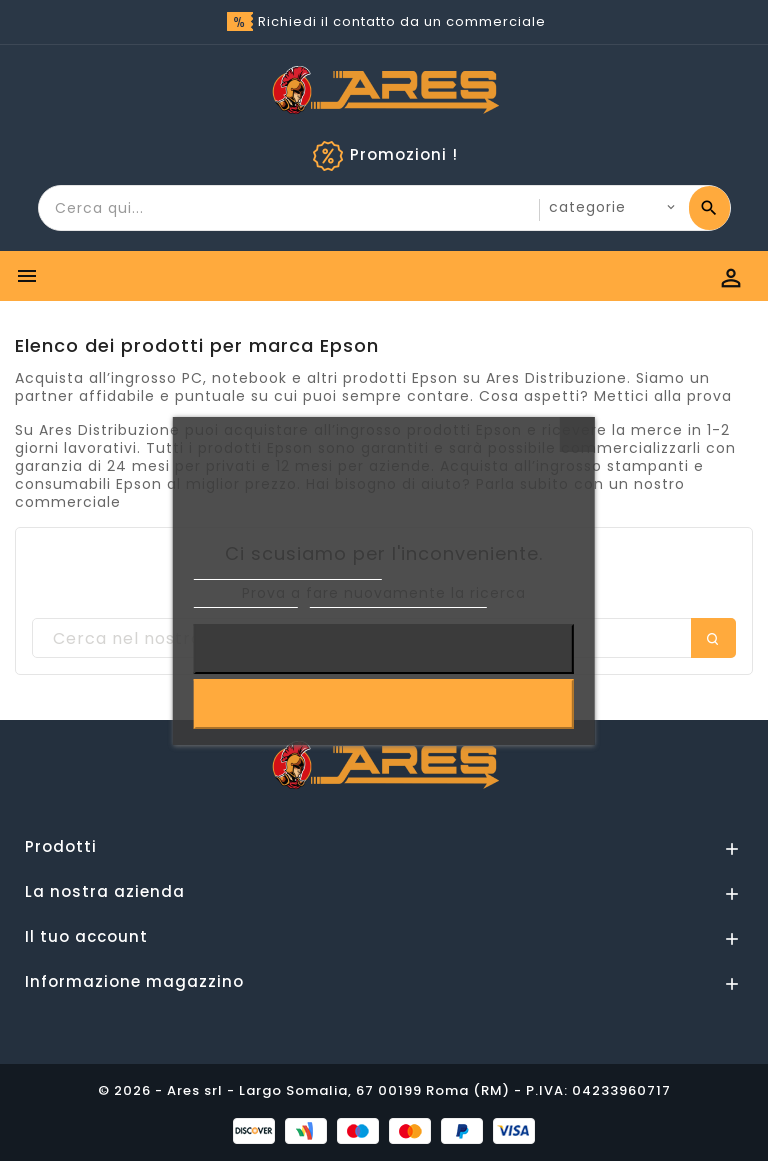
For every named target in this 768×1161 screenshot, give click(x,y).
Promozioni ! (404, 154)
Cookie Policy (246, 598)
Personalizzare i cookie (398, 598)
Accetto (384, 704)
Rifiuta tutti (384, 649)
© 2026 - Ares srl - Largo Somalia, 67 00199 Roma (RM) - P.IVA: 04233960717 (384, 1090)
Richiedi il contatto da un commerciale (402, 21)
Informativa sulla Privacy (288, 570)
